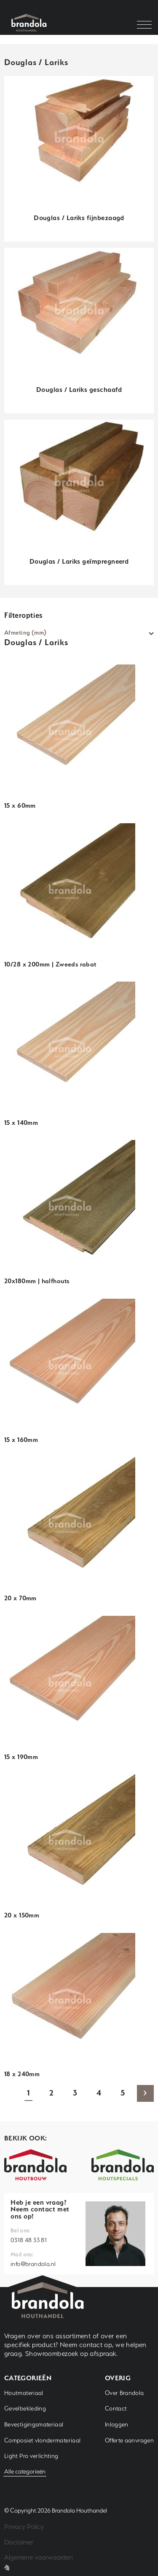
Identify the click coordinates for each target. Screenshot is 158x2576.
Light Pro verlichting (31, 2456)
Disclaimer (18, 2542)
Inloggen (117, 2424)
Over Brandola (124, 2393)
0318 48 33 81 (29, 2240)
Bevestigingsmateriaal (34, 2424)
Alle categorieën (25, 2471)
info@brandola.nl (33, 2264)
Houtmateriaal (23, 2393)
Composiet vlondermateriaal (42, 2440)
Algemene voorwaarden (38, 2557)
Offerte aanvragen (129, 2440)
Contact (116, 2408)
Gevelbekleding (25, 2408)
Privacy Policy (24, 2527)
